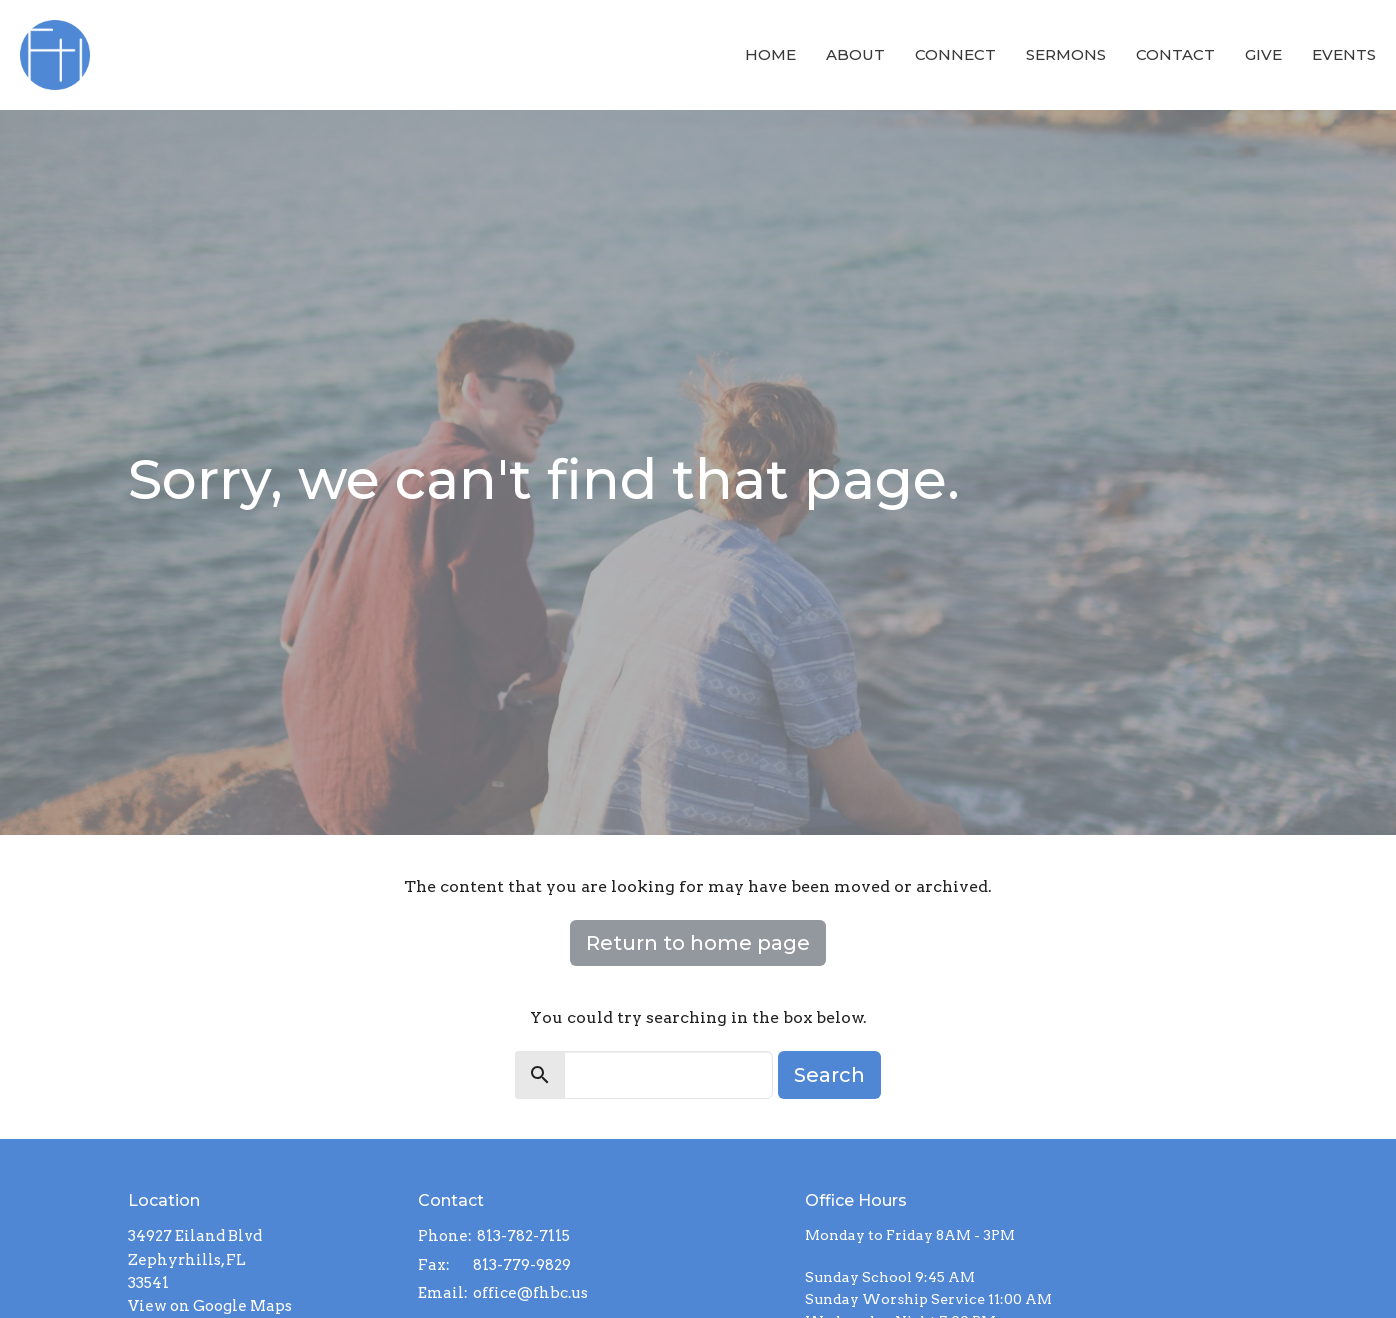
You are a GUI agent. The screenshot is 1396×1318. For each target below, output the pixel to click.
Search (829, 1075)
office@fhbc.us (530, 1293)
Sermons (1066, 54)
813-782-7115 (523, 1236)
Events (1344, 54)
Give (1263, 54)
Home (770, 54)
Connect (955, 54)
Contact (1175, 54)
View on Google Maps (210, 1306)
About (855, 54)
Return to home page (698, 943)
